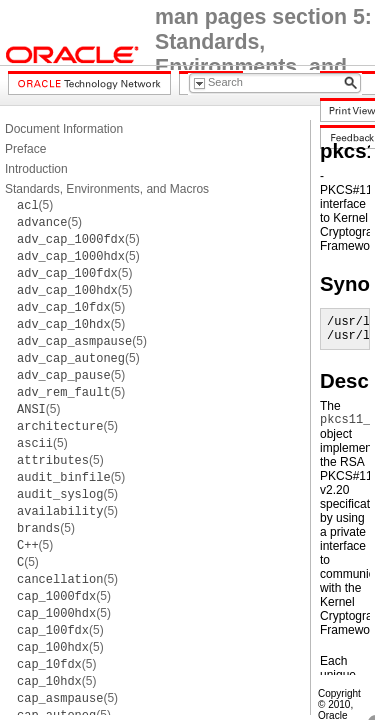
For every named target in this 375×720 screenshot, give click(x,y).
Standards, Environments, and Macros (107, 189)
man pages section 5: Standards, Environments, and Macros (263, 54)
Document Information (64, 129)
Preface (25, 149)
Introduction (36, 169)
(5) (35, 205)
